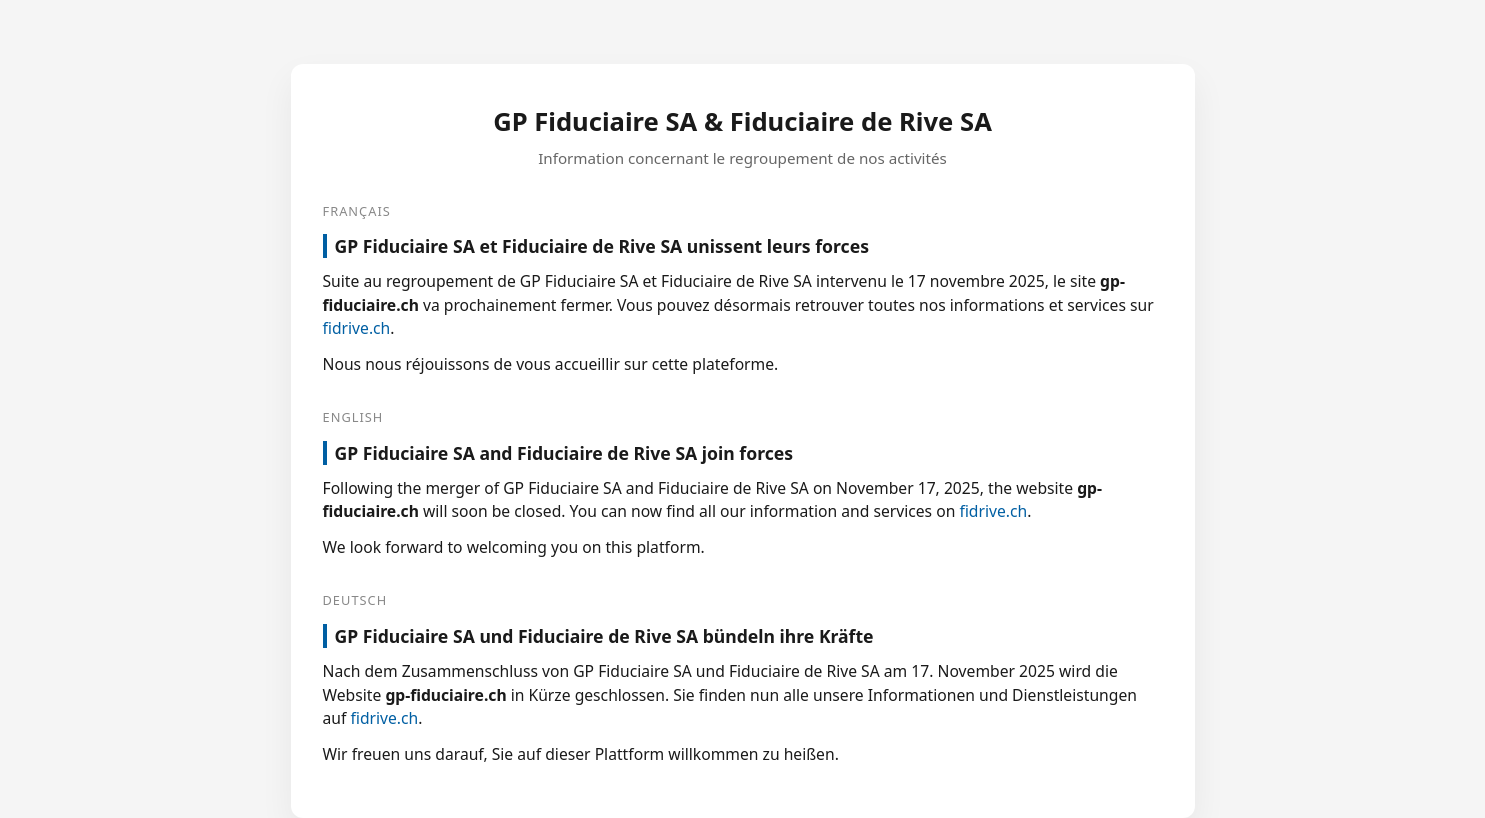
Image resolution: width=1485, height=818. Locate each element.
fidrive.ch (357, 328)
